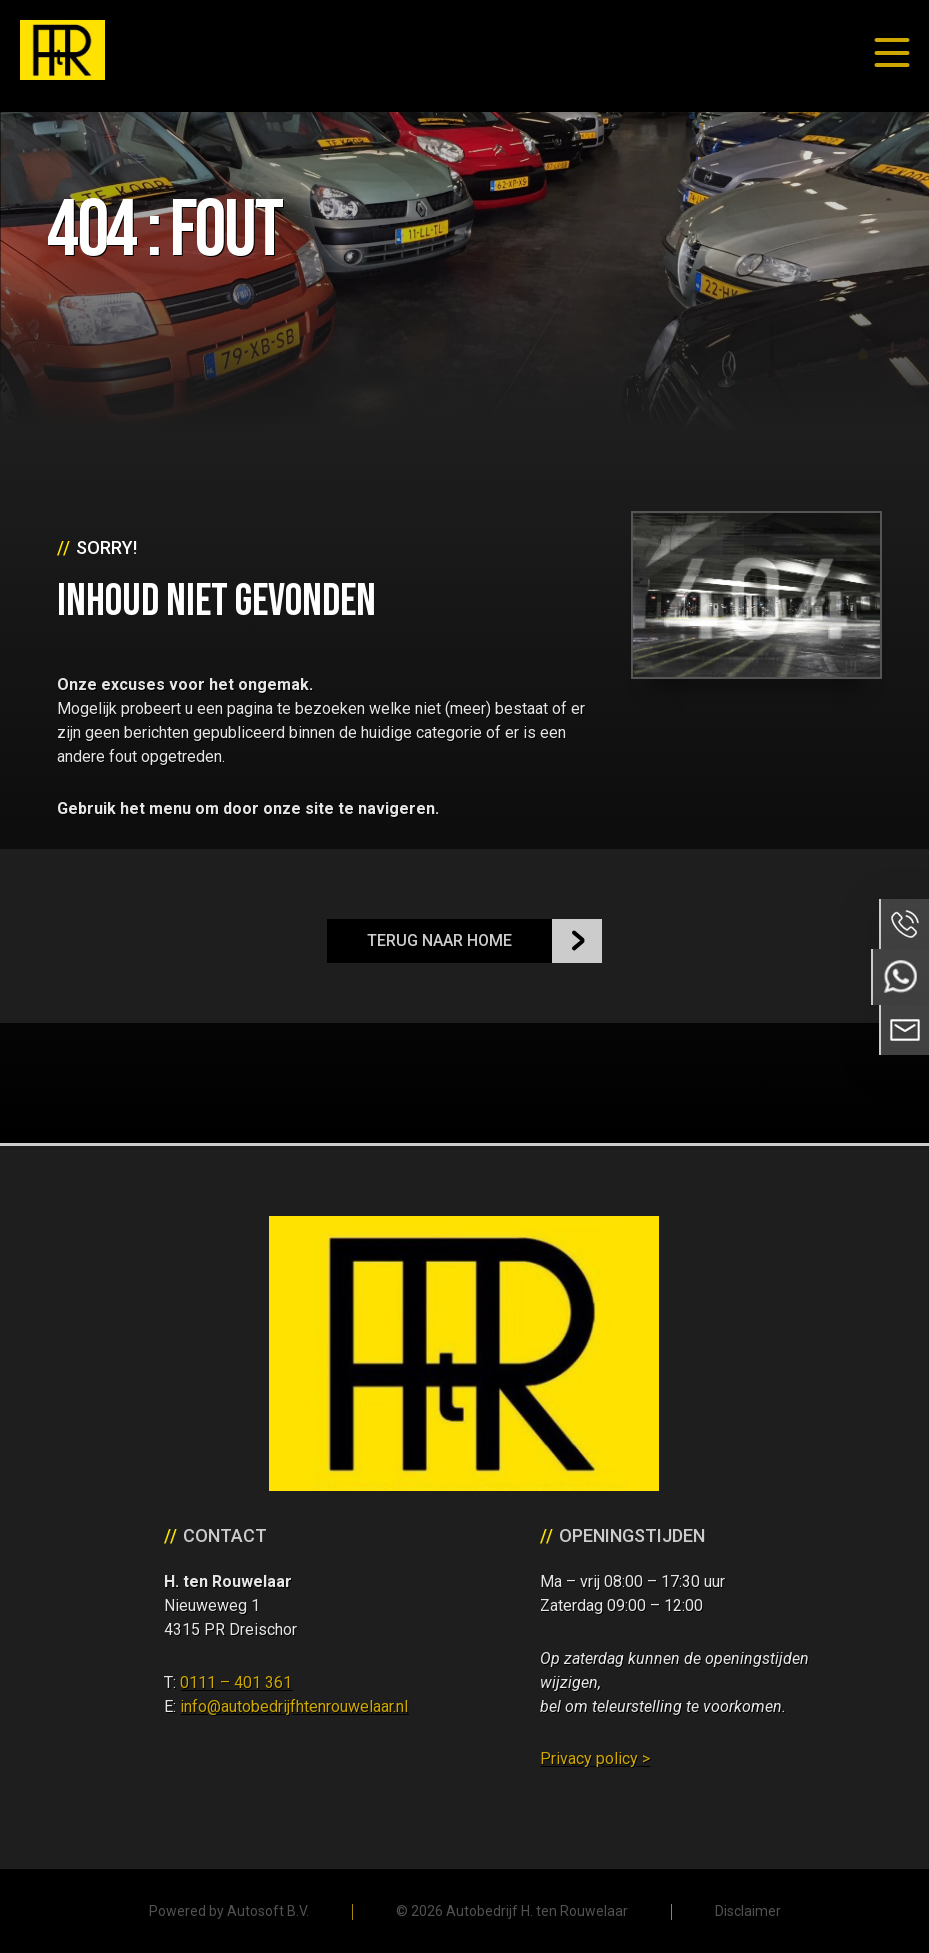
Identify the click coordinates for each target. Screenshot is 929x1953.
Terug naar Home (439, 940)
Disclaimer (748, 1911)
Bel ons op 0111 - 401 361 (904, 924)
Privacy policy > (595, 1758)
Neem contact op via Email (904, 1030)
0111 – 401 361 (236, 1682)
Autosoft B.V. (268, 1911)
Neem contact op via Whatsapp (900, 977)
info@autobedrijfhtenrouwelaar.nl (294, 1706)
